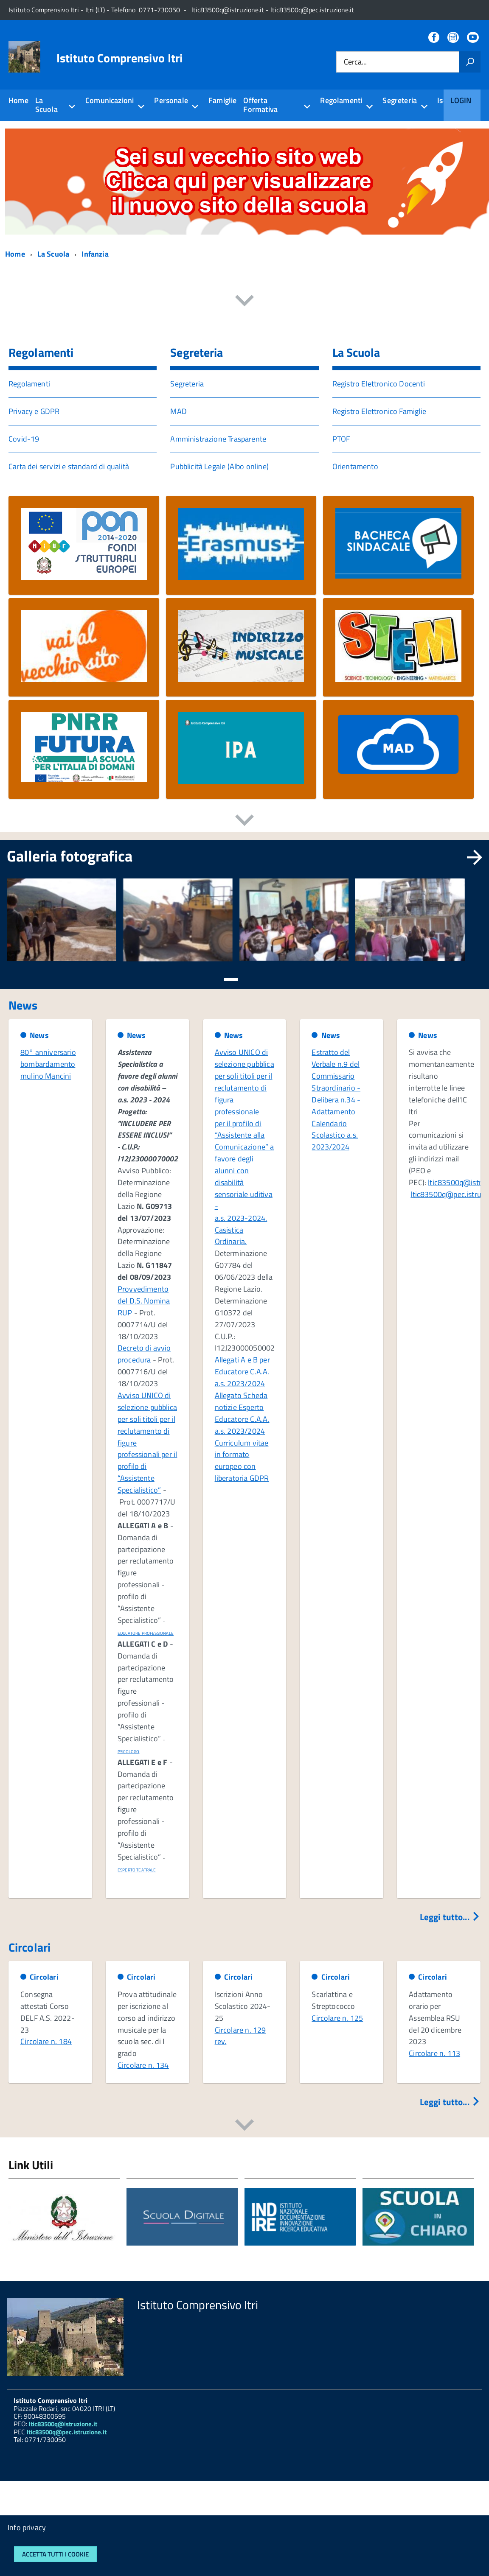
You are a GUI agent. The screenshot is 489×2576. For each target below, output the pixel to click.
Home (18, 100)
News (39, 1035)
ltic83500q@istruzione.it (227, 10)
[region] (244, 930)
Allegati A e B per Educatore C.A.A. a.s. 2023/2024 (242, 1371)
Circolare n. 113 (434, 2053)
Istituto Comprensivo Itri (119, 58)
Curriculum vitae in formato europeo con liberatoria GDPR (242, 1460)
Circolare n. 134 (143, 2065)
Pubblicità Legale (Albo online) (219, 466)
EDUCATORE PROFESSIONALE (146, 1633)
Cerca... (355, 62)
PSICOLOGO (129, 1751)
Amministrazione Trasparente (218, 439)
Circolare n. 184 (46, 2041)
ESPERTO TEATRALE (137, 1870)
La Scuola (46, 105)
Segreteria (399, 100)
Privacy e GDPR (34, 411)
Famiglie (222, 100)
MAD (178, 411)
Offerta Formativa (260, 105)
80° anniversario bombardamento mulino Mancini (48, 1064)
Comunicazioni (109, 100)
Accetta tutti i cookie (55, 2554)
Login (461, 100)
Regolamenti (341, 100)
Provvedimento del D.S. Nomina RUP (144, 1300)
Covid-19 (23, 439)
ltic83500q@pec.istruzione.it (312, 10)
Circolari (44, 1977)
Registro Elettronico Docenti (378, 383)
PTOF (341, 439)
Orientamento (355, 466)
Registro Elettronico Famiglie (379, 411)
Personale (171, 100)
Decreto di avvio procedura (144, 1353)
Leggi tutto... (450, 1917)
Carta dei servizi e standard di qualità (68, 466)
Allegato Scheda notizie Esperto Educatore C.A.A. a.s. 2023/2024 (242, 1413)
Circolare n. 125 (337, 2018)
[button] (231, 979)
